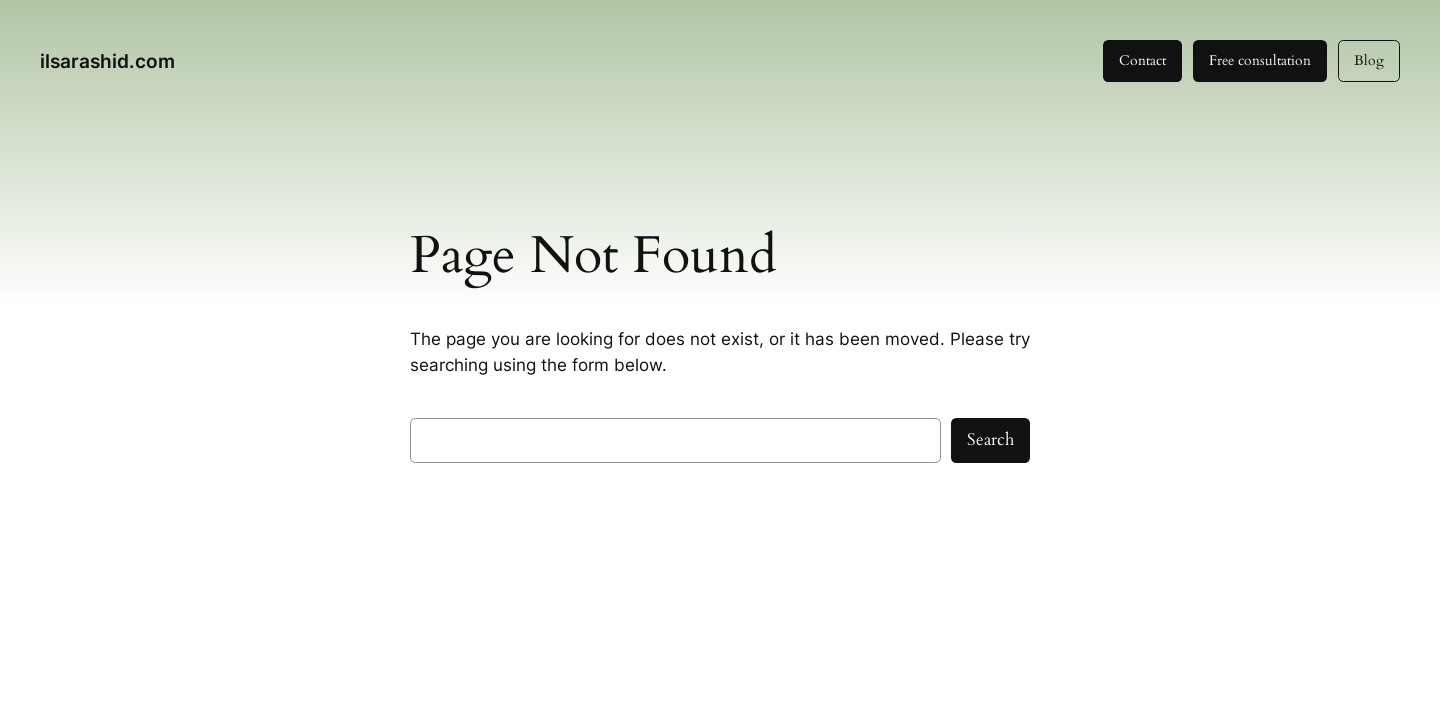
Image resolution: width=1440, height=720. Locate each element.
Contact (1142, 60)
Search (990, 439)
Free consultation (1260, 60)
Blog (1369, 60)
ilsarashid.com (107, 61)
